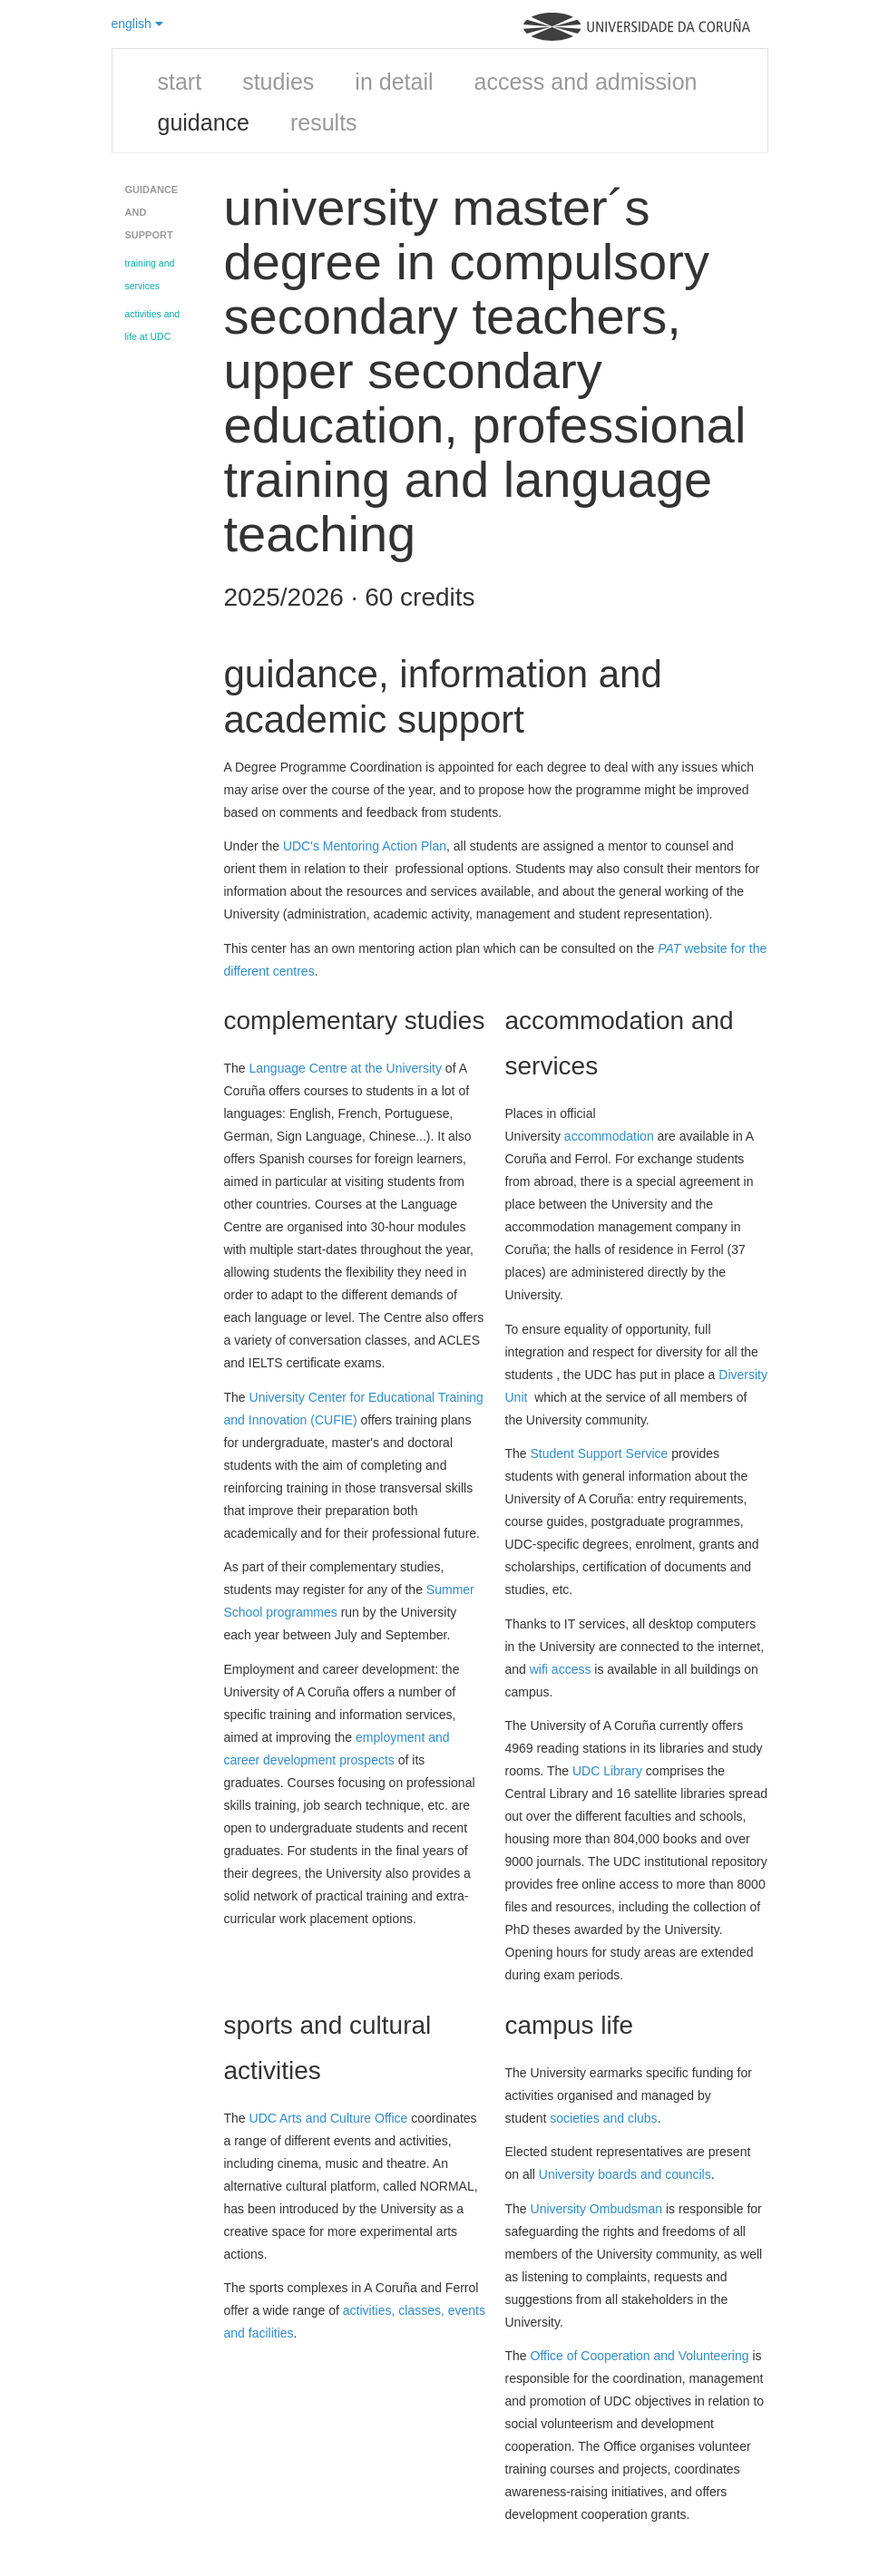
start (180, 81)
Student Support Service (600, 1453)
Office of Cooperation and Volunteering (640, 2355)
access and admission (586, 81)
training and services (150, 274)
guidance (203, 122)
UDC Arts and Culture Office (328, 2118)
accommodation (609, 1136)
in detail (394, 81)
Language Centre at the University (345, 1068)
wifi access (560, 1669)
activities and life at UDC (153, 325)
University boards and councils (625, 2174)
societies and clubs (603, 2118)
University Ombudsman (597, 2209)
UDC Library (607, 1771)
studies (278, 81)
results (323, 122)
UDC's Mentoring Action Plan (364, 846)
